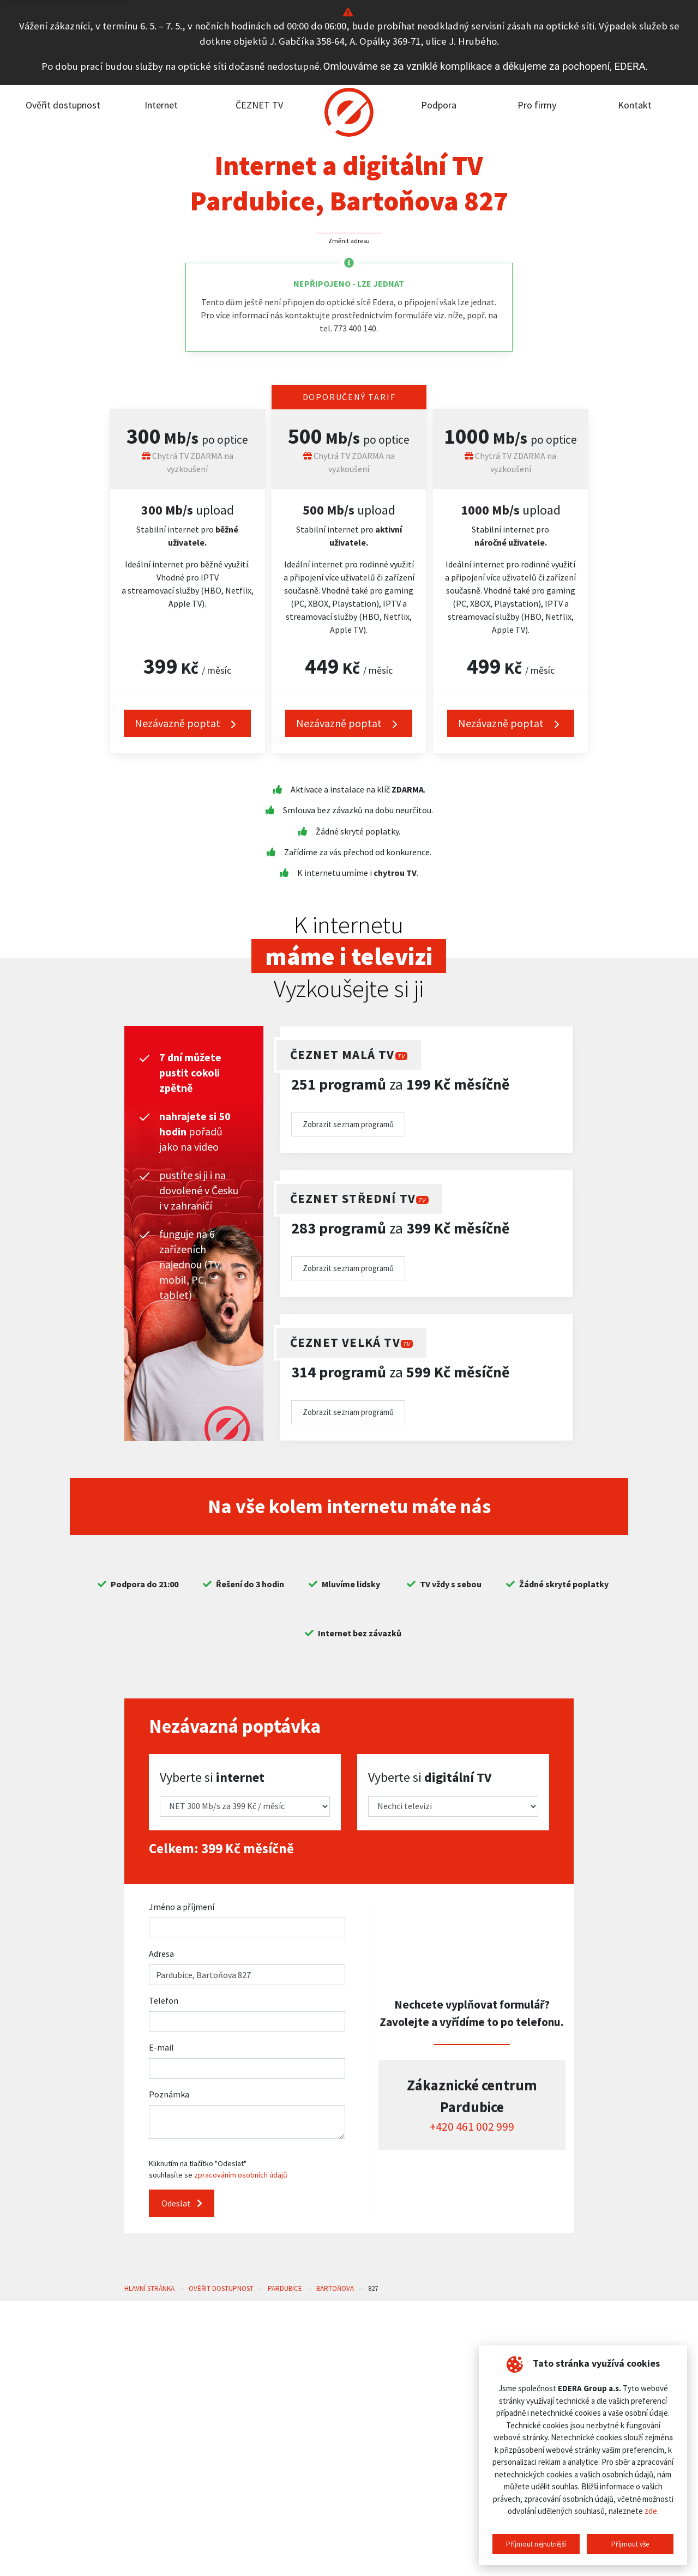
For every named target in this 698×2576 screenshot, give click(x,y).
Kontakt (635, 105)
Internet (161, 105)
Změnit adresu (349, 241)
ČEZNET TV (259, 105)
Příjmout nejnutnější (536, 2544)
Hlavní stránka (149, 2288)
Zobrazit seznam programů (348, 1124)
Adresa (161, 1953)
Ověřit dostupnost (63, 105)
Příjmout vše (630, 2544)
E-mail (161, 2047)
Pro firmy (537, 105)
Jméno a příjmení (181, 1906)
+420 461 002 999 (472, 2126)
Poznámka (169, 2094)
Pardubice (285, 2288)
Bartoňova (335, 2288)
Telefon (163, 2000)
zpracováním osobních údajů (240, 2175)
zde (651, 2511)
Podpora (438, 105)
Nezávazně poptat (187, 723)
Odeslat (181, 2203)
